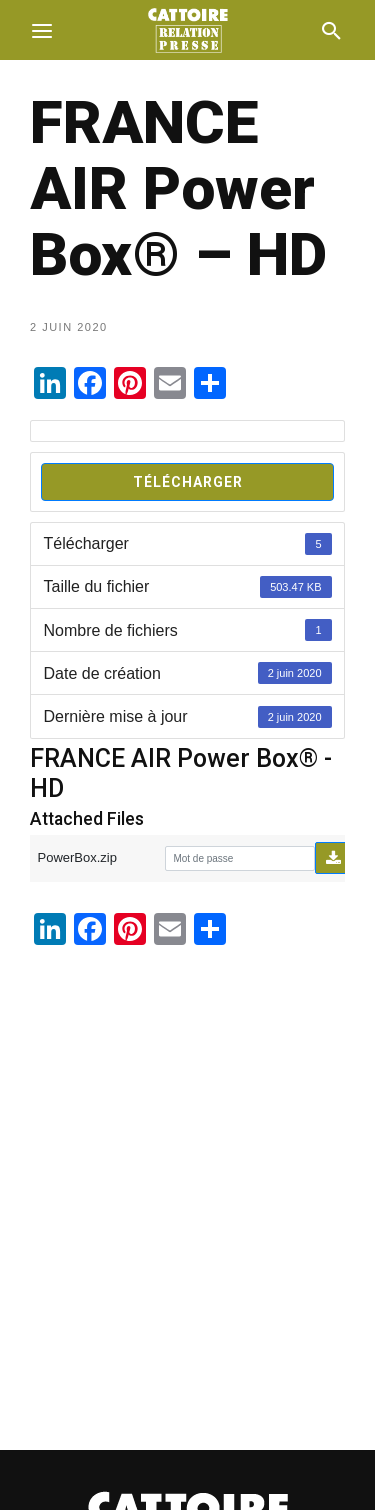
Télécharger (188, 482)
